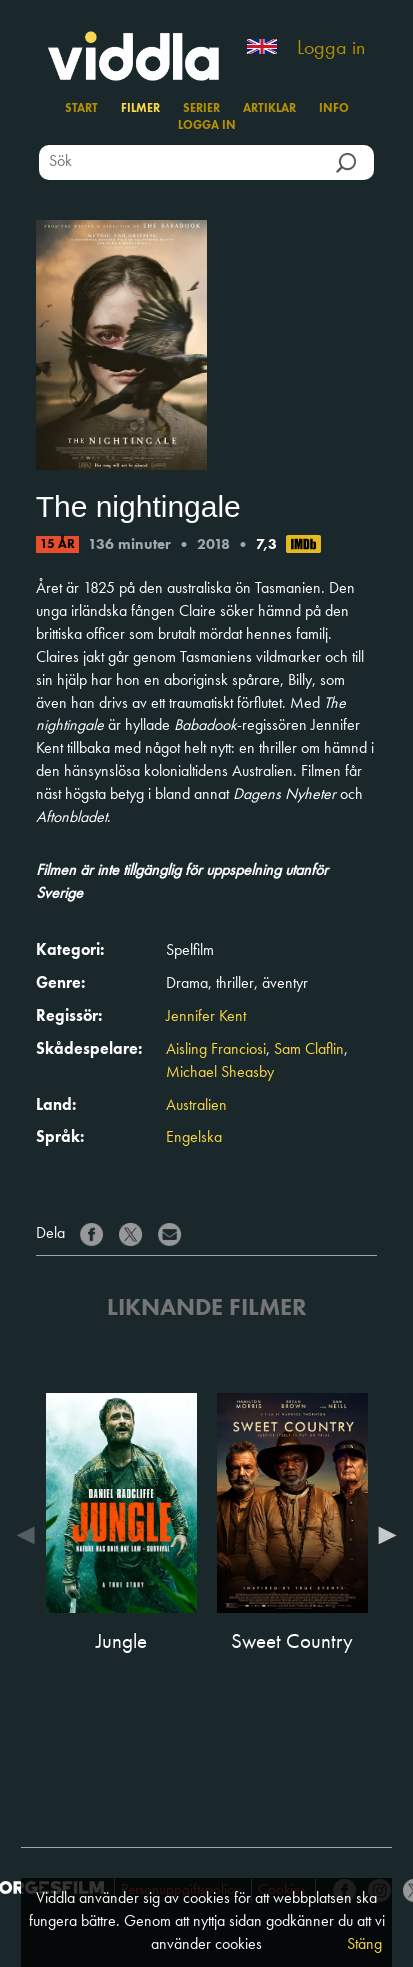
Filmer (140, 109)
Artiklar (269, 109)
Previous (31, 1535)
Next (382, 1535)
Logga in (331, 49)
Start (81, 109)
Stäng (364, 1945)
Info (334, 109)
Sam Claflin (309, 1050)
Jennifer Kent (206, 1017)
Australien (196, 1106)
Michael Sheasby (220, 1073)
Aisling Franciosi (216, 1050)
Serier (201, 109)
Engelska (194, 1138)
